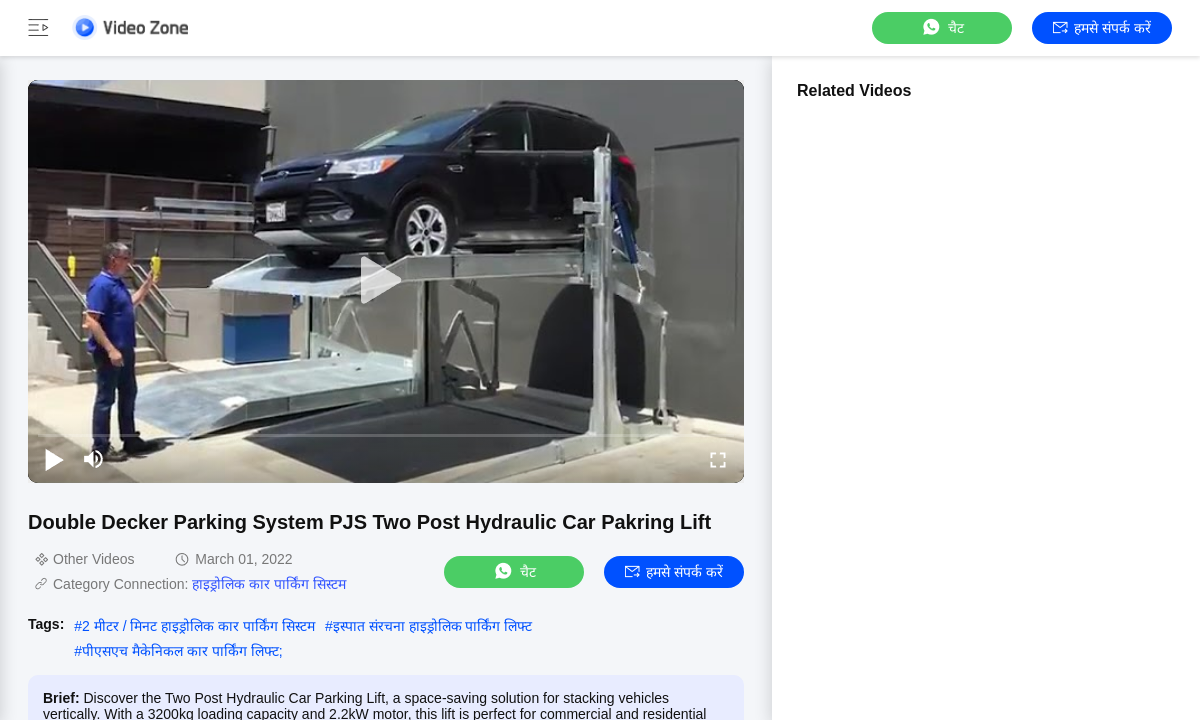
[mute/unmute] (94, 459)
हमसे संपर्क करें (1102, 28)
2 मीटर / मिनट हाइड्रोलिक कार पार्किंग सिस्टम (198, 626)
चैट (942, 27)
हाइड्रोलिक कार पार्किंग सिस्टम (269, 584)
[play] (386, 281)
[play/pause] (54, 459)
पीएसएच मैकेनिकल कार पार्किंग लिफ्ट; (182, 651)
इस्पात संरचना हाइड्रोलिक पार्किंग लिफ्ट (433, 626)
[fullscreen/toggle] (718, 459)
